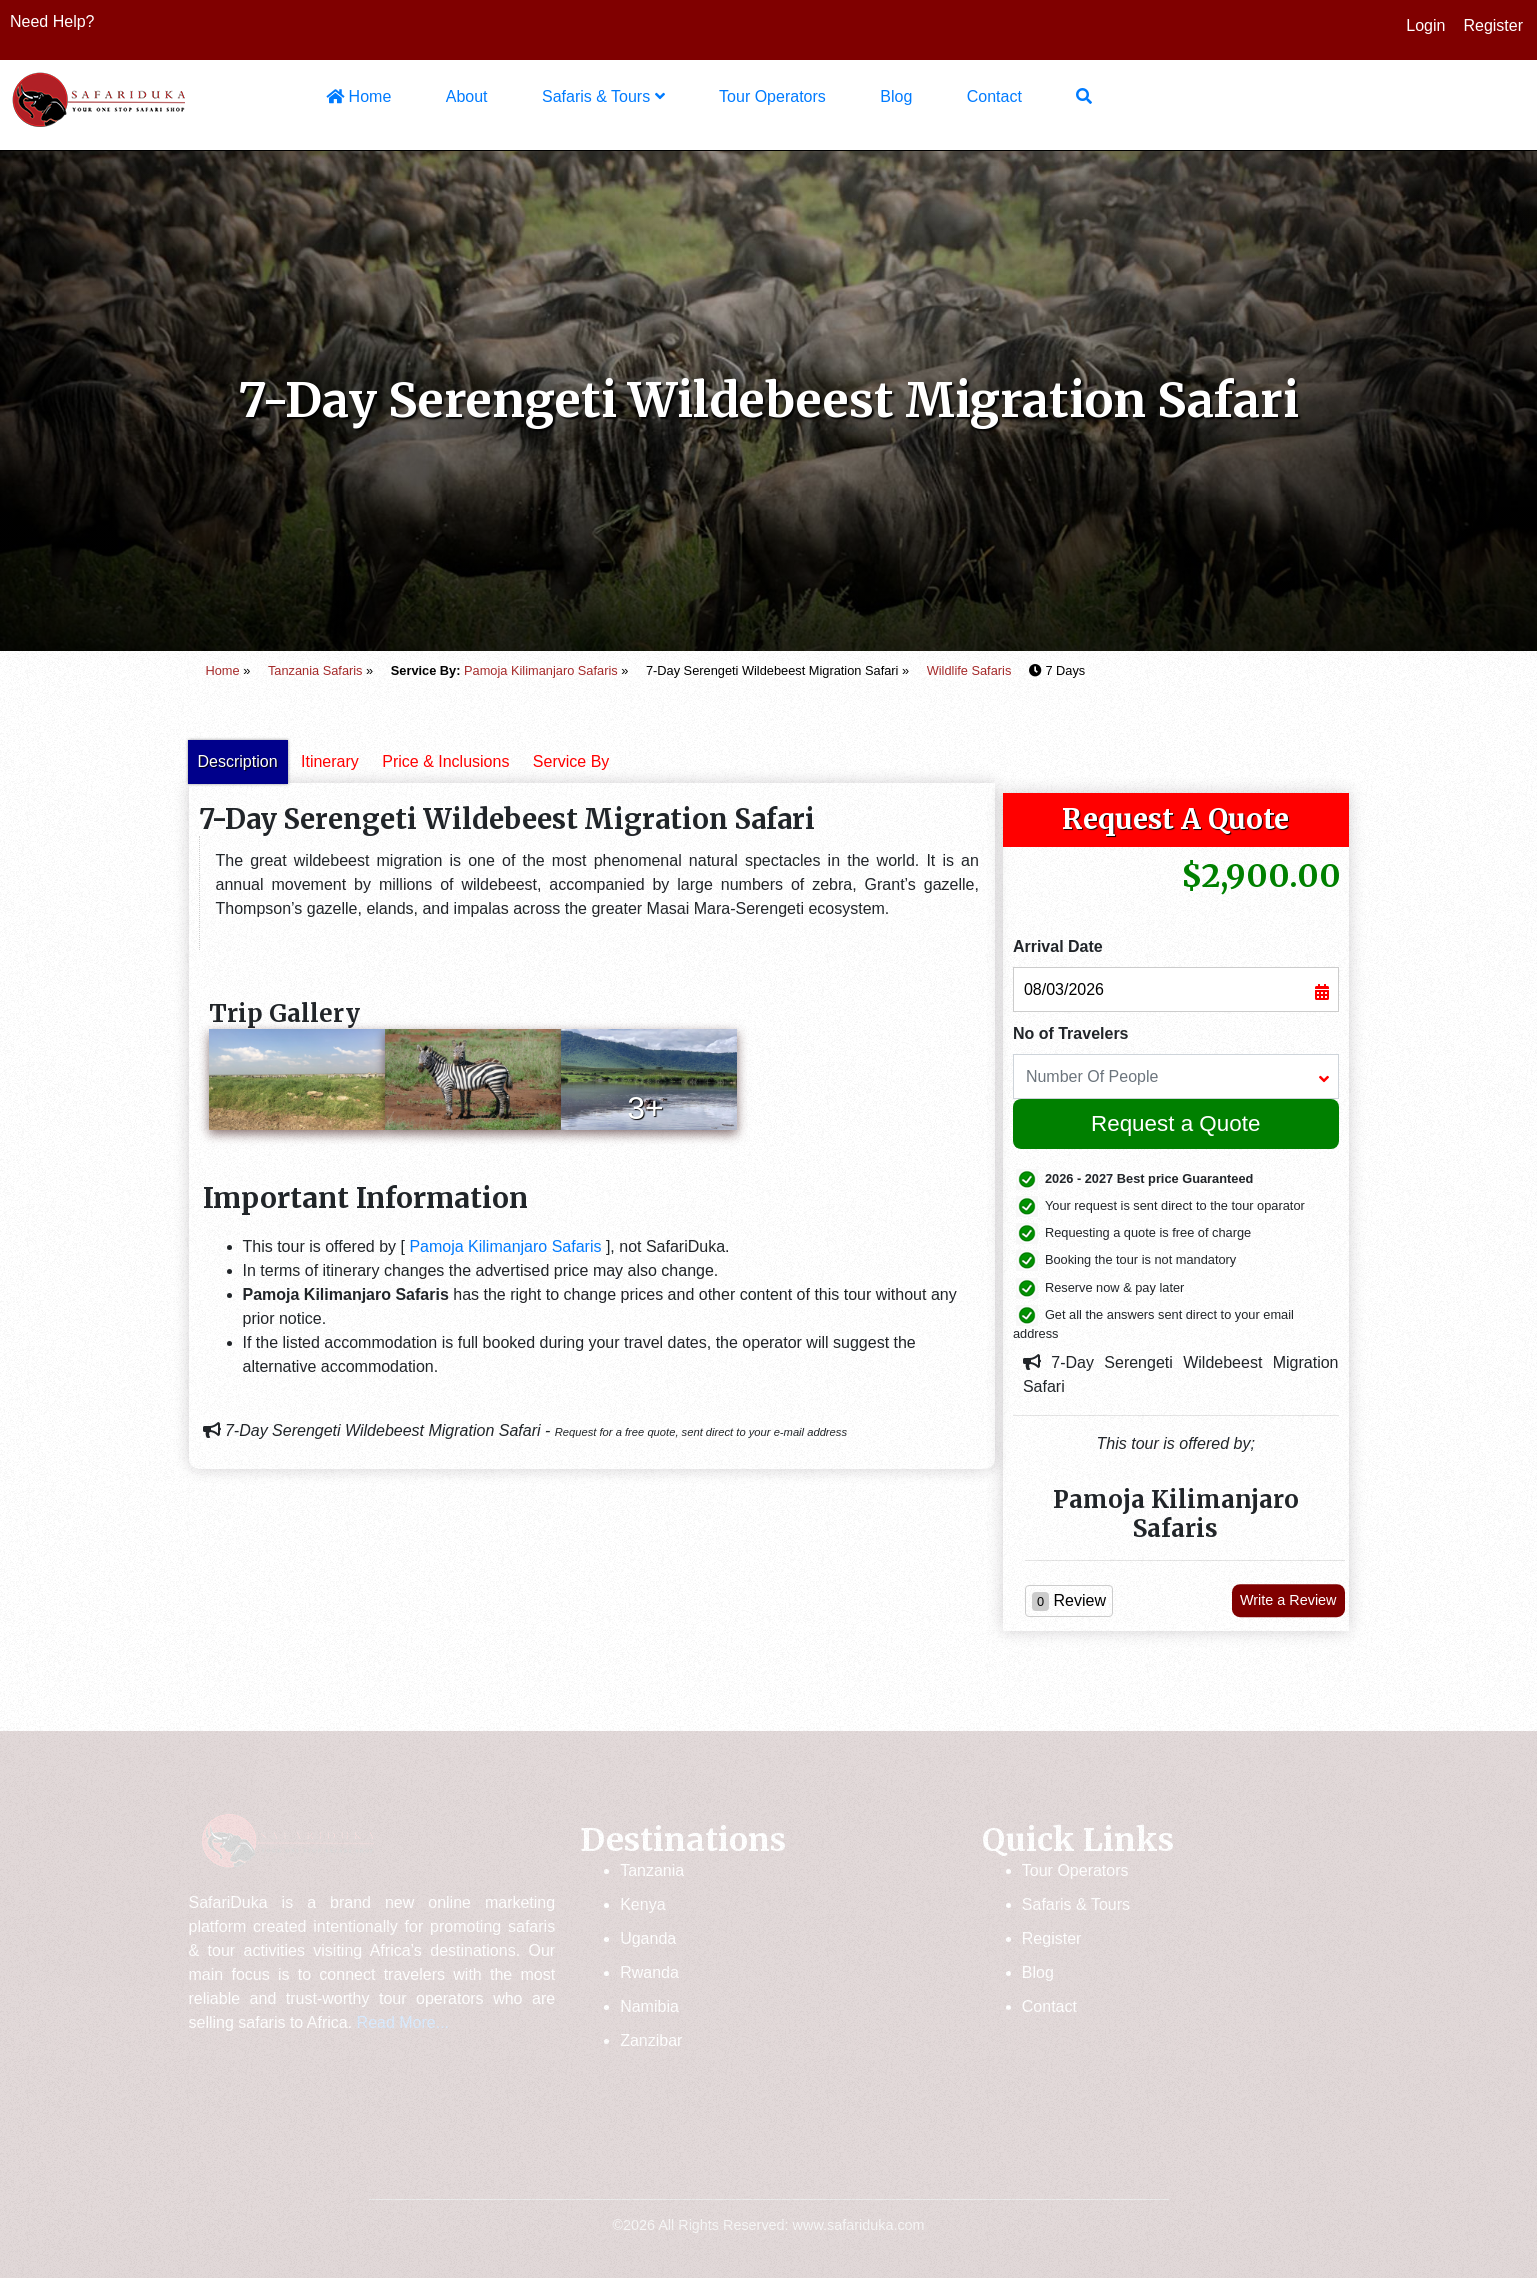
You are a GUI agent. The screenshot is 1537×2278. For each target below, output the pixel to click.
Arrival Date (1058, 946)
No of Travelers (1071, 1033)
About (467, 96)
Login (1425, 25)
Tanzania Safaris (315, 670)
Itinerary (330, 761)
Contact (994, 96)
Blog (896, 96)
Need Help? (52, 21)
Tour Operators (772, 96)
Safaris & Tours (603, 96)
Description (238, 761)
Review (1069, 1601)
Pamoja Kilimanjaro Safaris (541, 670)
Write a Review (1288, 1600)
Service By (571, 761)
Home (358, 96)
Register (1493, 25)
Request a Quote (1175, 1123)
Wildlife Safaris (969, 670)
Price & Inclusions (445, 761)
